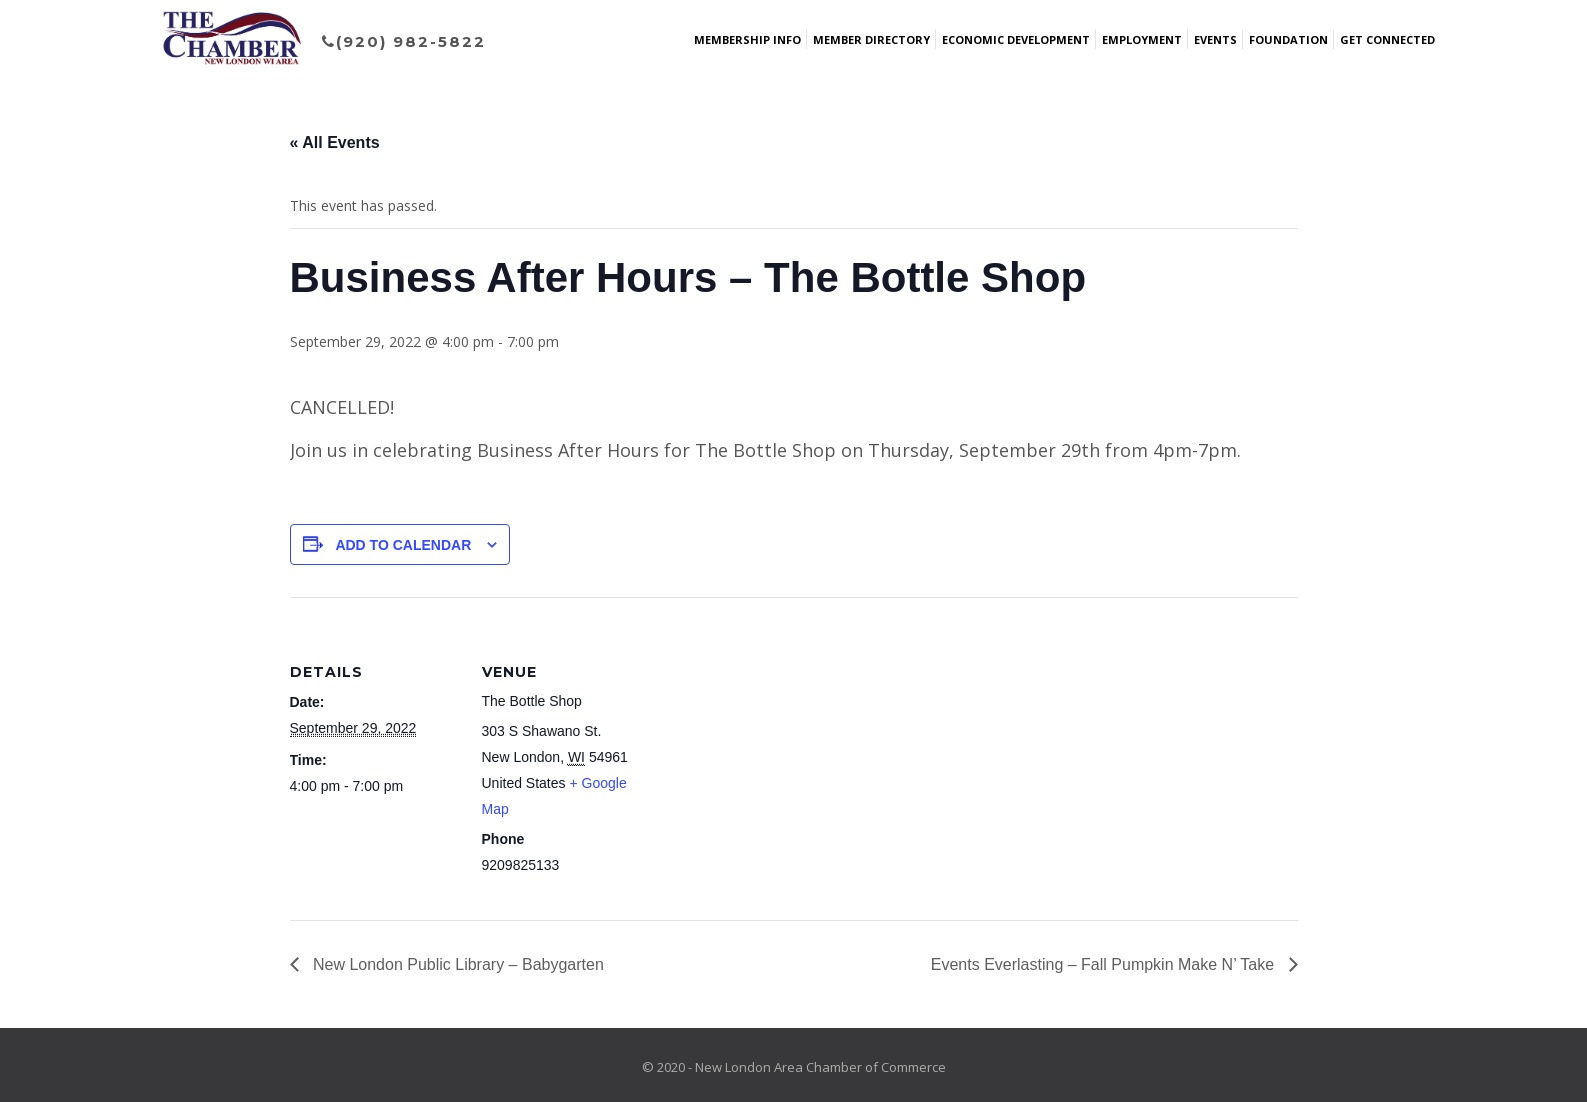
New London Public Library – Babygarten (456, 964)
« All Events (335, 142)
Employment (1142, 39)
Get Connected (1387, 39)
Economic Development (1016, 39)
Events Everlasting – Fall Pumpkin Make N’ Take (1105, 964)
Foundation (1288, 39)
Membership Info (747, 39)
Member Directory (871, 39)
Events (1215, 39)
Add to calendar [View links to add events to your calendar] (403, 545)
